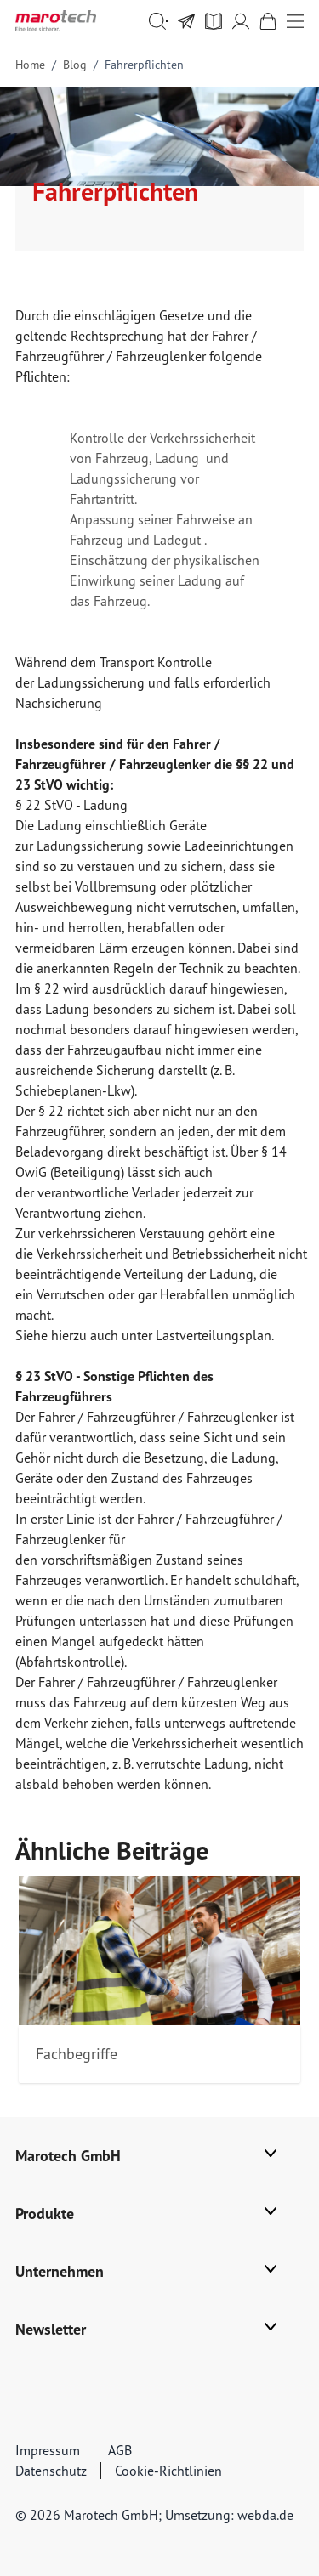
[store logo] (55, 20)
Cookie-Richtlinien (168, 2470)
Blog (75, 64)
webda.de (265, 2514)
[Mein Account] (240, 21)
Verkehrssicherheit (202, 437)
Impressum (47, 2450)
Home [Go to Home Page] (30, 64)
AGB (120, 2450)
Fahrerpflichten (144, 64)
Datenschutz (51, 2470)
